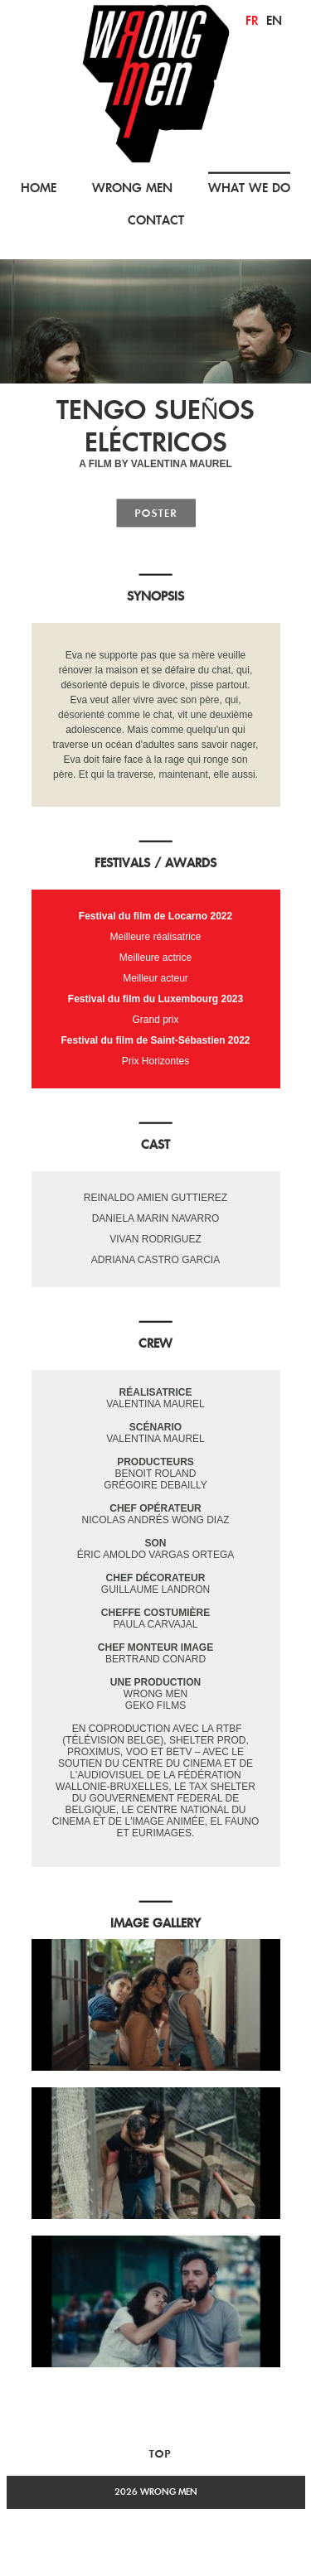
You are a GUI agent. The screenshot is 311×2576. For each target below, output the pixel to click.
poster (156, 513)
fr (251, 20)
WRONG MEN (132, 187)
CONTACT (156, 220)
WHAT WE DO (249, 187)
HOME (38, 187)
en (274, 20)
